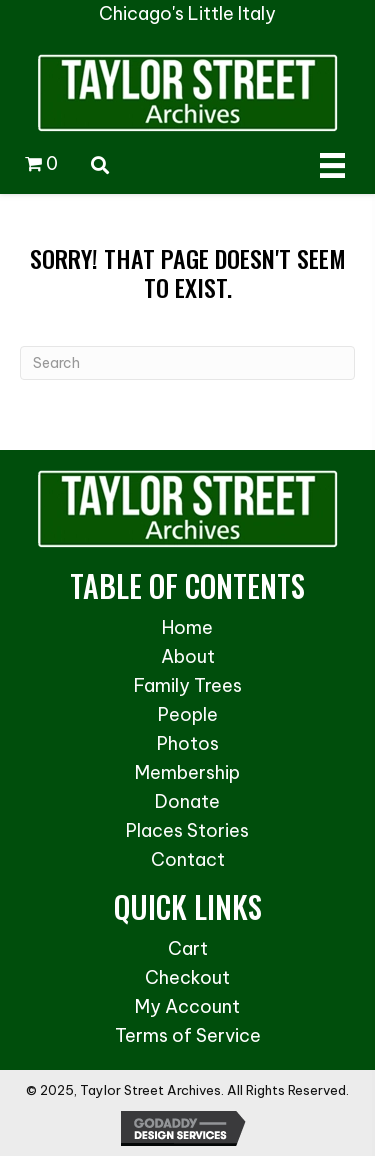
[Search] (187, 363)
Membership (187, 772)
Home (187, 627)
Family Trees (188, 685)
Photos (188, 743)
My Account (187, 1006)
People (188, 714)
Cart (188, 948)
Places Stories (187, 830)
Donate (187, 801)
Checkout (187, 977)
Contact (188, 859)
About (188, 656)
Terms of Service (188, 1035)
